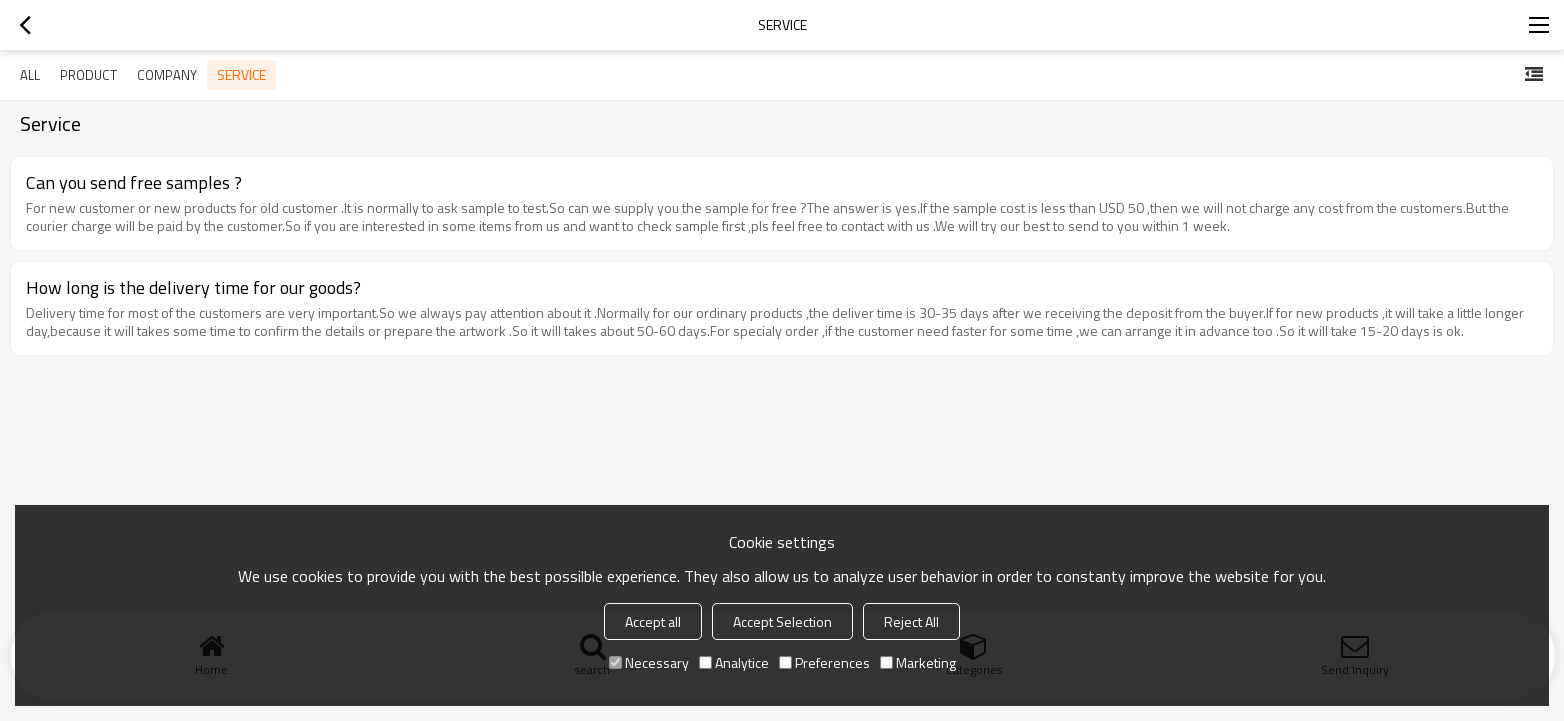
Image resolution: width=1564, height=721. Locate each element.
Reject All (911, 621)
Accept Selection (782, 621)
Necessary (649, 662)
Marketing (918, 662)
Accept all (653, 621)
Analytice (734, 662)
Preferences (824, 662)
